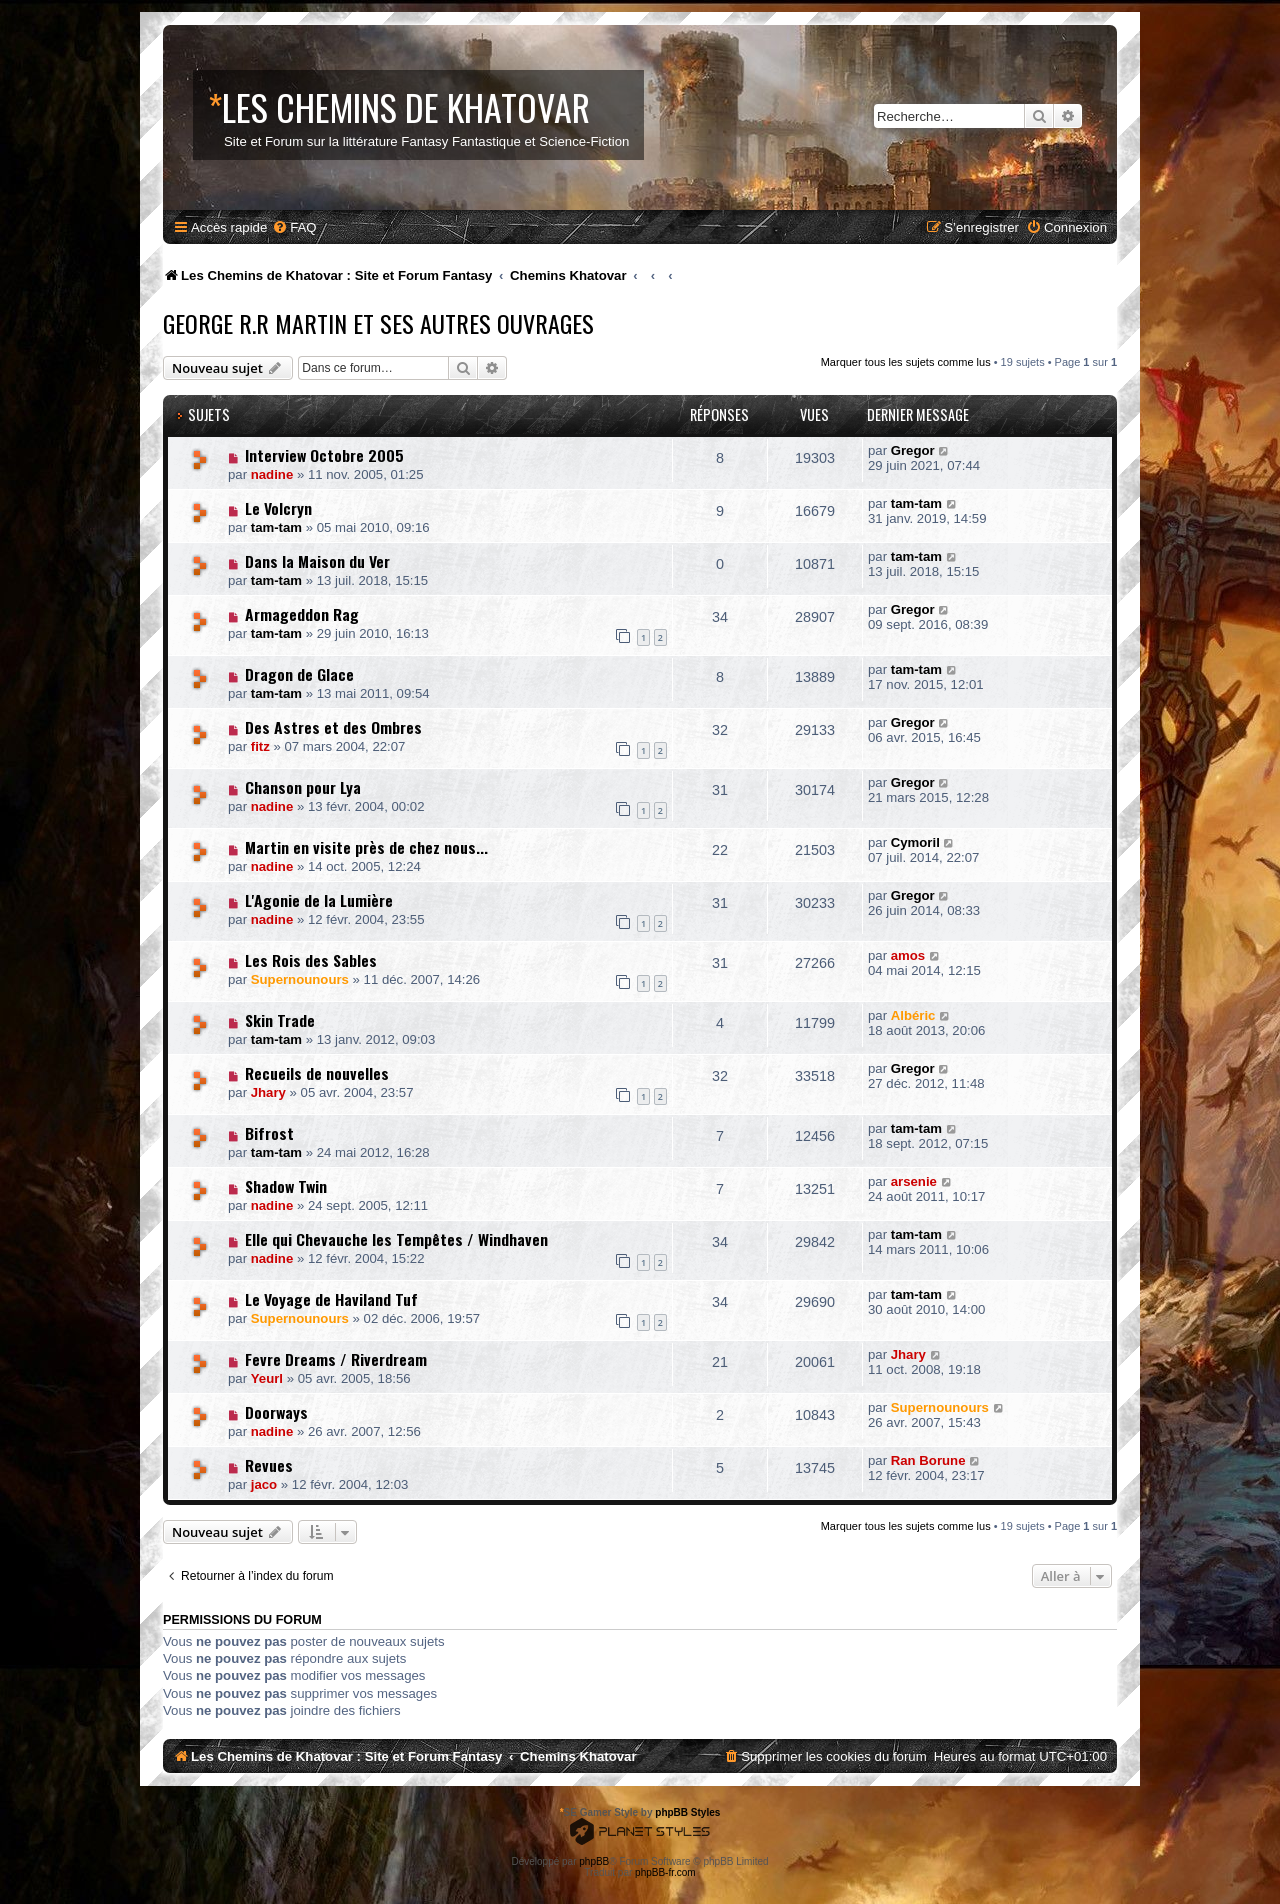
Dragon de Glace (299, 674)
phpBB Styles (687, 1812)
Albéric (913, 1015)
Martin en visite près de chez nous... (366, 847)
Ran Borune (928, 1460)
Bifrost (269, 1133)
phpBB (594, 1861)
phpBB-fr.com (665, 1872)
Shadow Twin (286, 1186)
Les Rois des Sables (311, 960)
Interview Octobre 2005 (324, 455)
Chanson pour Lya (303, 787)
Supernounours (300, 979)
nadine (272, 474)
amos (908, 955)
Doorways (276, 1412)
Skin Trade (280, 1020)
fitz (260, 746)
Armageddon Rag (302, 614)
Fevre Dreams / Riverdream (336, 1359)
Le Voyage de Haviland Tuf (331, 1299)
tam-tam (276, 527)
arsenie (914, 1181)
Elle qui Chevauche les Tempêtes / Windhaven (396, 1239)
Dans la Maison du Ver (317, 561)
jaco (264, 1484)
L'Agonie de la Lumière (319, 900)
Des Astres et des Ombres (333, 727)
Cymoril (915, 842)
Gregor (913, 450)
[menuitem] (294, 227)
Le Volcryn (278, 508)
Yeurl (267, 1378)
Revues (269, 1465)
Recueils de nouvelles (317, 1073)
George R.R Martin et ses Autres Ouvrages (378, 323)
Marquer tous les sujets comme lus (906, 362)
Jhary (268, 1092)
